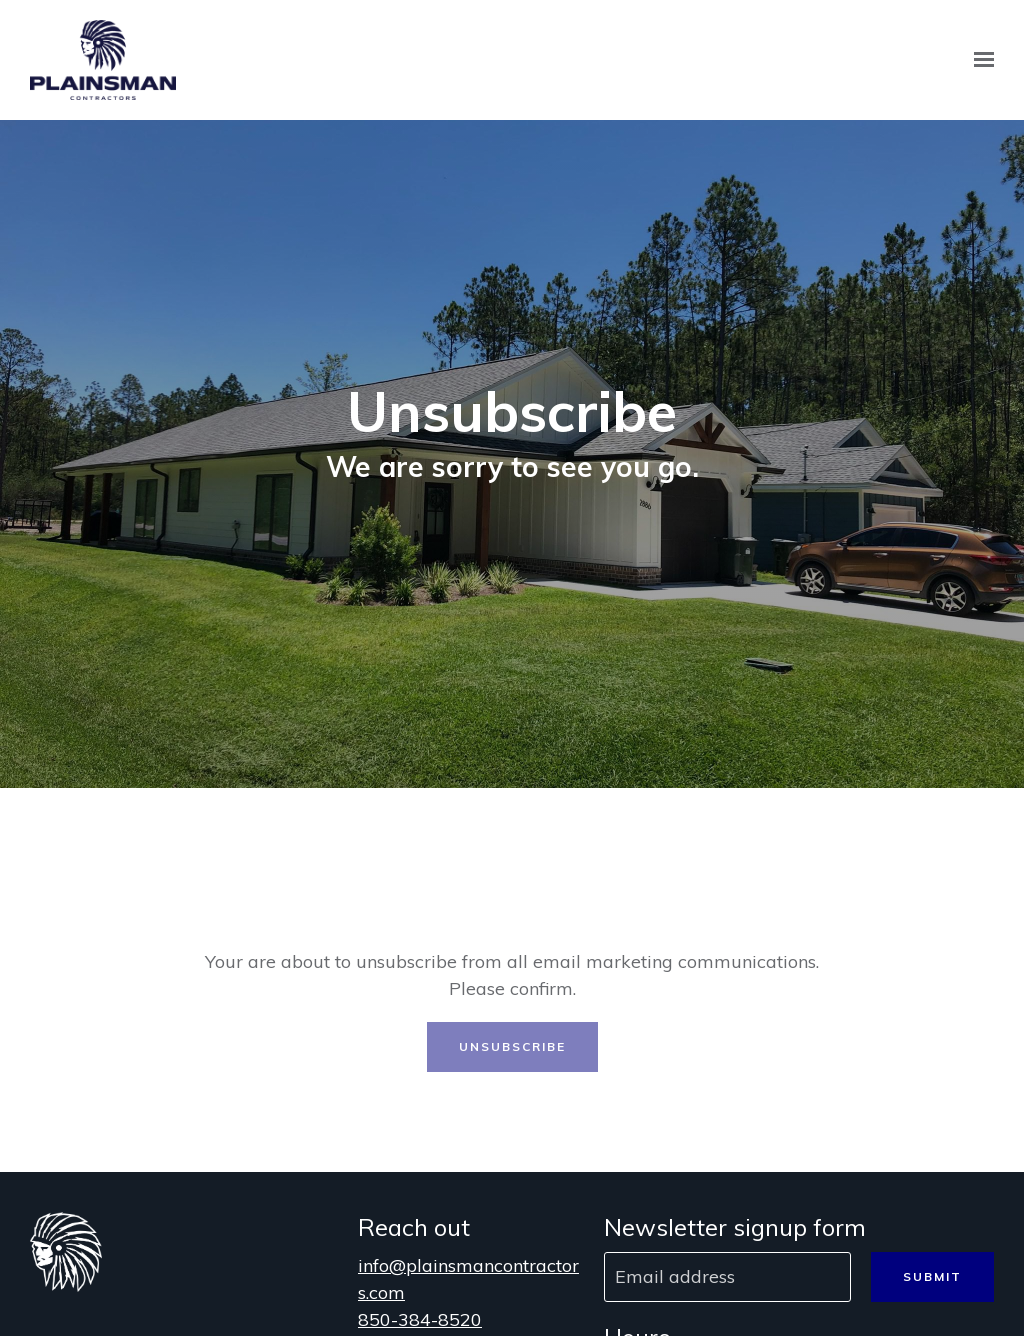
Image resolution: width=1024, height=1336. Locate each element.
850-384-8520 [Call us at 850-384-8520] (420, 1319)
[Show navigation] (979, 60)
